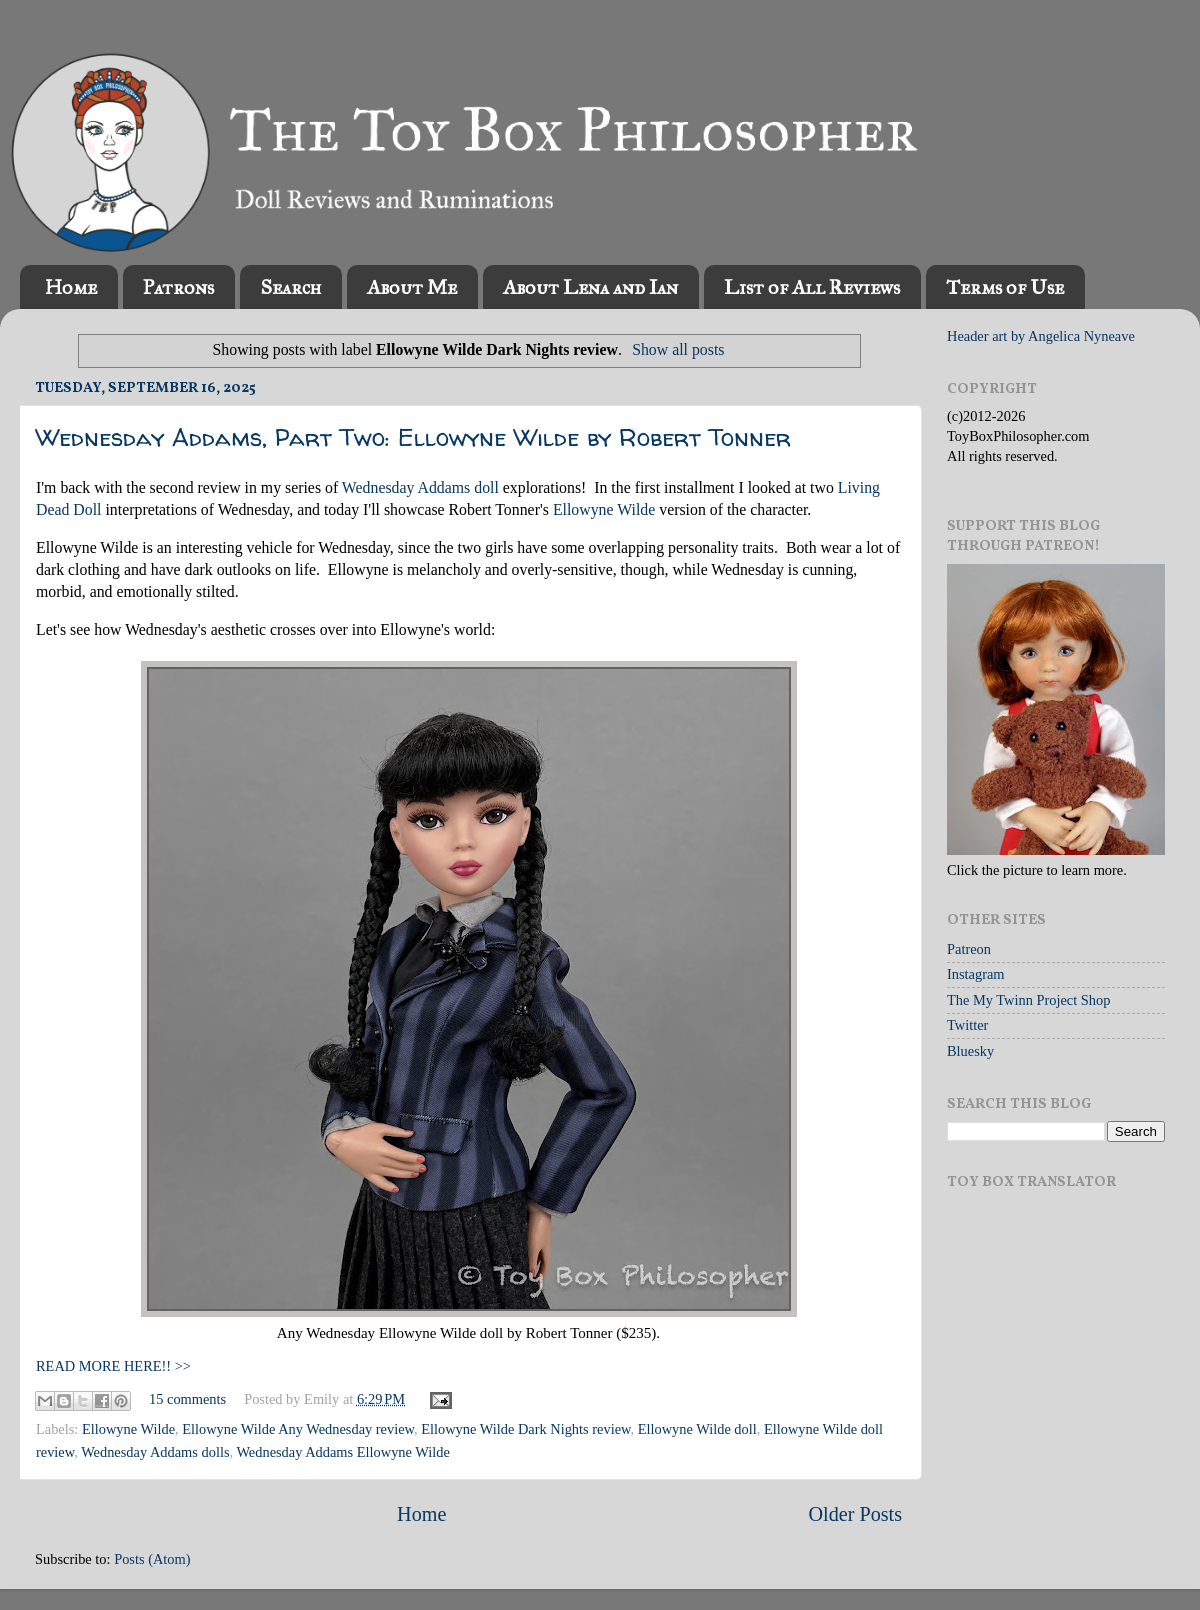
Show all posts (678, 349)
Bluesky (970, 1051)
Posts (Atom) (152, 1559)
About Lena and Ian (590, 287)
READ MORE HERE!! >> (113, 1366)
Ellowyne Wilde (604, 509)
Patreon (969, 949)
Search (290, 287)
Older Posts (855, 1514)
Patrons (178, 287)
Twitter (967, 1025)
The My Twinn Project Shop (1028, 1000)
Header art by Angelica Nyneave (1041, 336)
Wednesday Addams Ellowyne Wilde (342, 1452)
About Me (412, 287)
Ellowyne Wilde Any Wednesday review (298, 1429)
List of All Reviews (812, 287)
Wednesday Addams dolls (155, 1452)
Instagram (976, 974)
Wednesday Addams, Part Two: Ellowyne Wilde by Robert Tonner (413, 437)
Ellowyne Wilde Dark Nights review (525, 1429)
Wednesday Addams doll (420, 487)
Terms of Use (1005, 287)
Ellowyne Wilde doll (697, 1429)
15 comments (187, 1399)
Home (71, 287)
